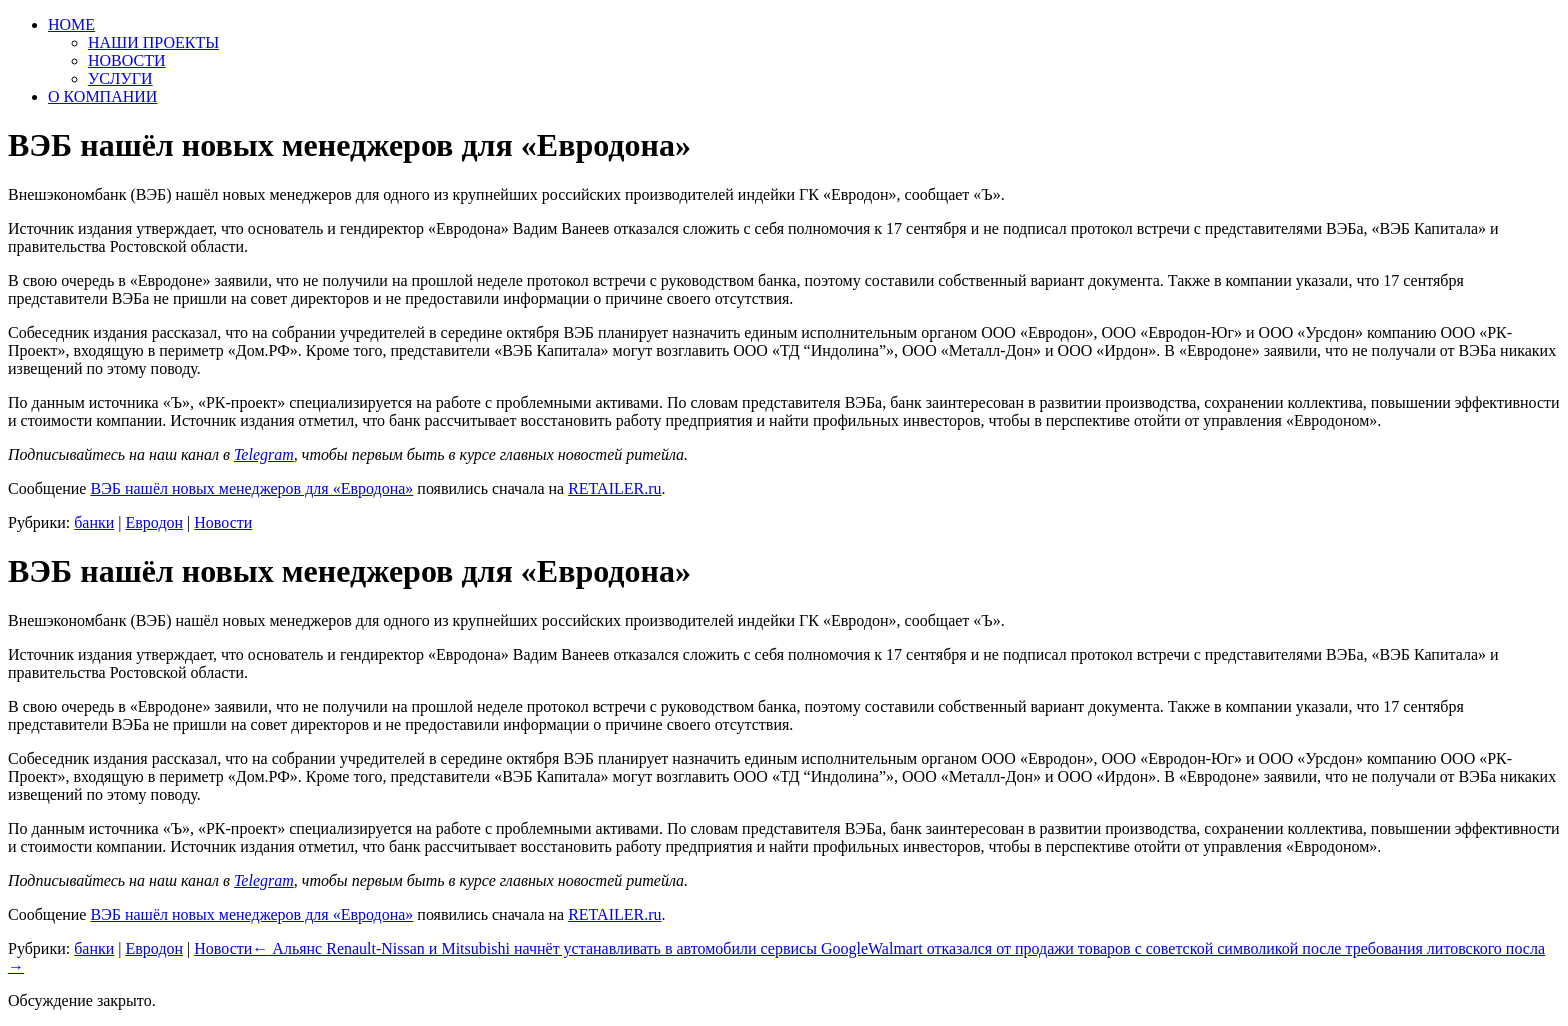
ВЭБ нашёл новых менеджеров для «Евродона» (251, 488)
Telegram (264, 454)
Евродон (155, 522)
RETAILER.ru (614, 488)
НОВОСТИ (127, 60)
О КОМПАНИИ (102, 96)
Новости (223, 522)
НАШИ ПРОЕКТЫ (153, 42)
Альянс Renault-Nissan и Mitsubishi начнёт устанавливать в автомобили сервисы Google (560, 948)
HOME (71, 24)
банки (94, 522)
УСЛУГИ (120, 78)
